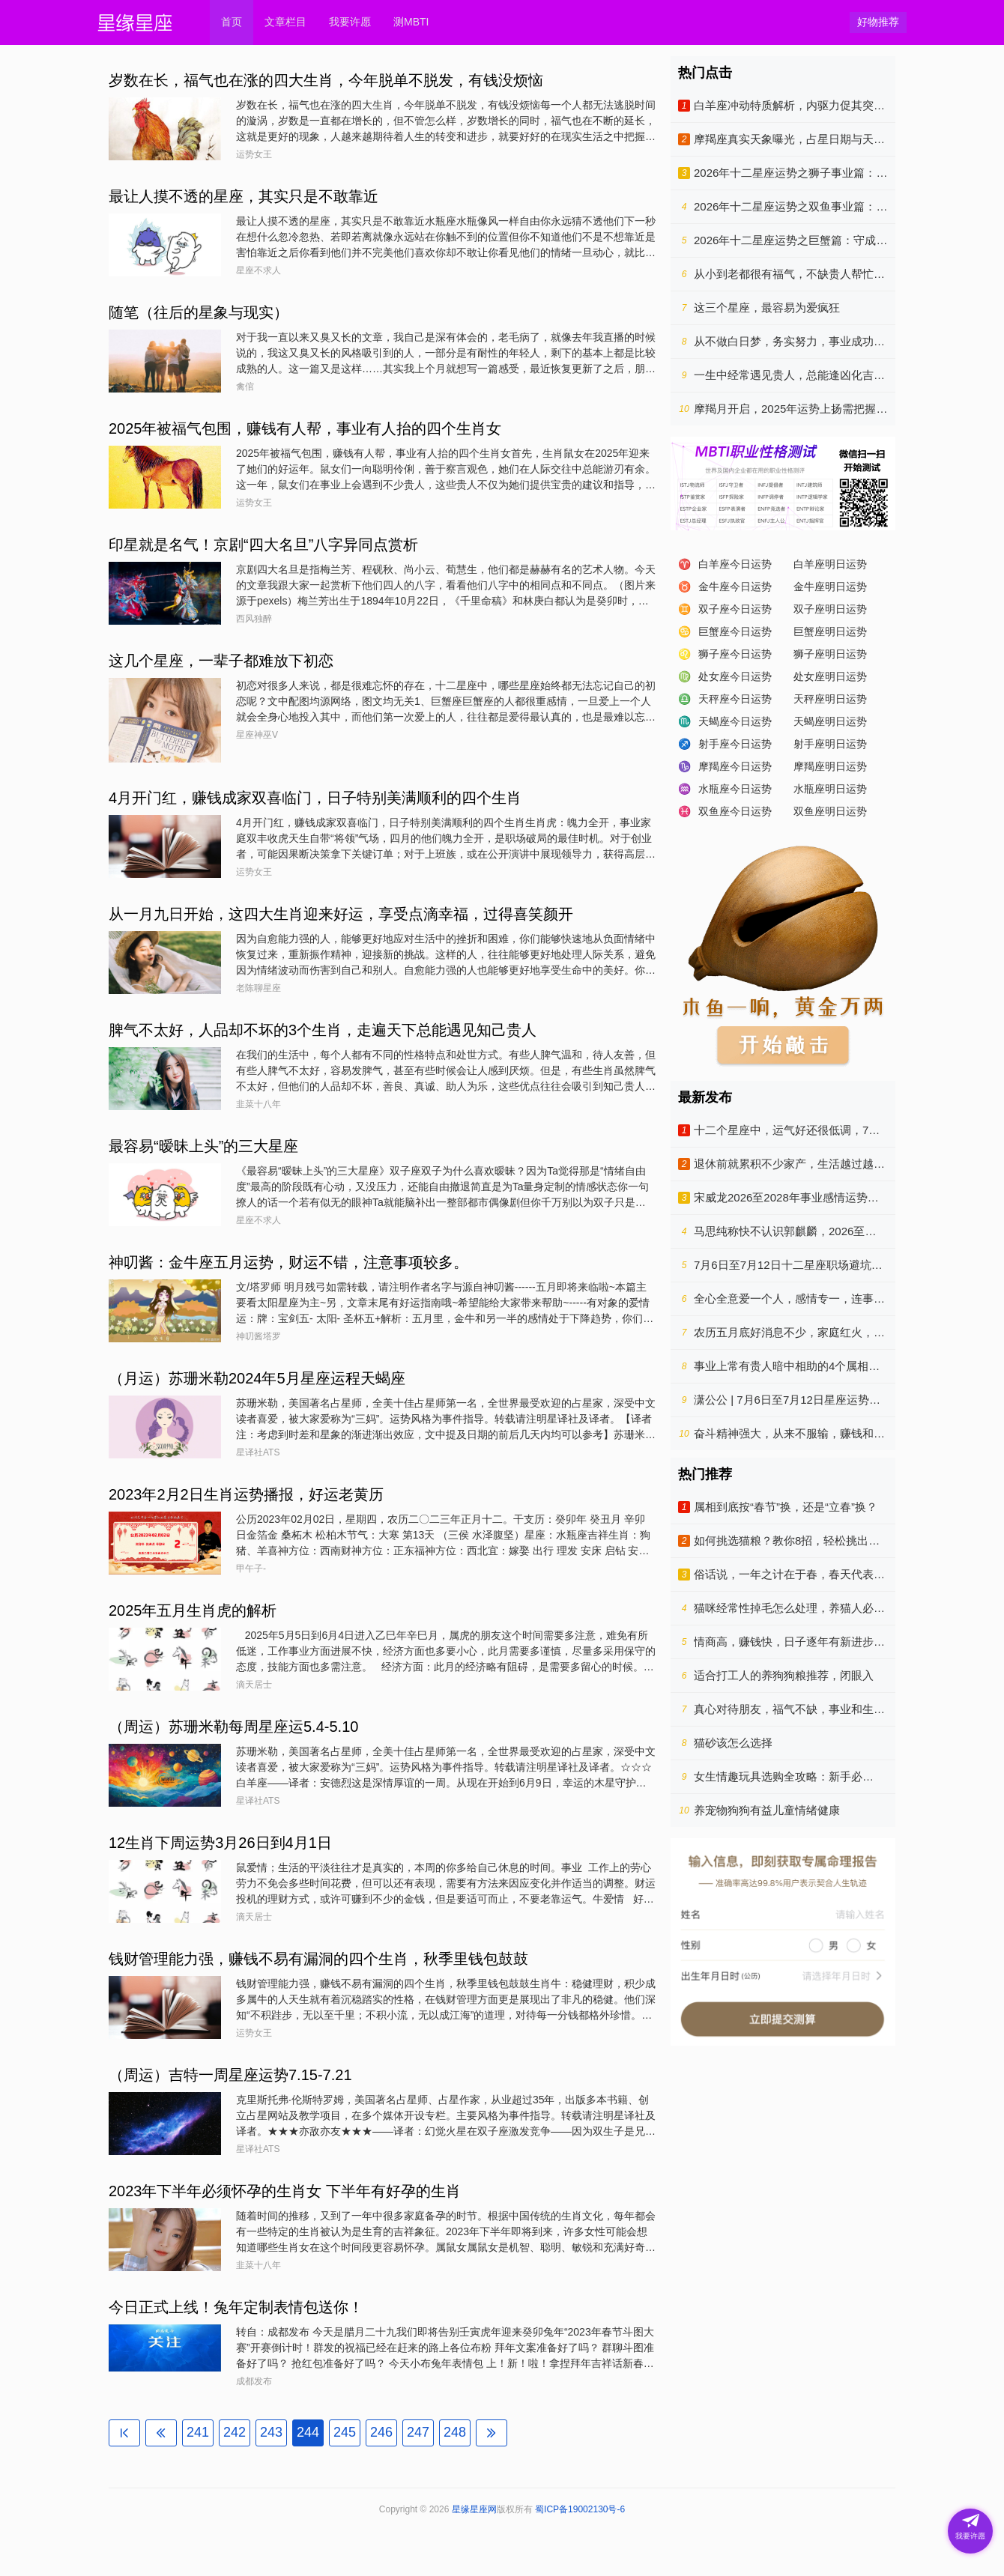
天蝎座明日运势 (830, 721)
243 (271, 2432)
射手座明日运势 (830, 744)
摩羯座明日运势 (830, 766)
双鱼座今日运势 (735, 811)
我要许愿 (350, 22)
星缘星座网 (474, 2509)
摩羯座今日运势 (735, 766)
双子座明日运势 (830, 609)
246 (381, 2432)
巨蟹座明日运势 (830, 631)
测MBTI (411, 22)
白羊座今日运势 (735, 564)
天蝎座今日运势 (735, 721)
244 (308, 2432)
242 (234, 2432)
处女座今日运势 (735, 676)
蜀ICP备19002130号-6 (580, 2509)
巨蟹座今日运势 (735, 631)
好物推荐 (878, 22)
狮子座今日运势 (735, 654)
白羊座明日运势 (830, 564)
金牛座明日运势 (830, 587)
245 (344, 2432)
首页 (231, 22)
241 (198, 2432)
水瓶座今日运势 (735, 789)
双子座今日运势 (735, 609)
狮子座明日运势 (830, 654)
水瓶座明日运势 (830, 789)
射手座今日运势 (735, 744)
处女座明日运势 (830, 676)
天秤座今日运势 (735, 699)
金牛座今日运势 (735, 587)
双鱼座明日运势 (830, 811)
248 (455, 2432)
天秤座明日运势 (830, 699)
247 (418, 2432)
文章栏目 (285, 22)
